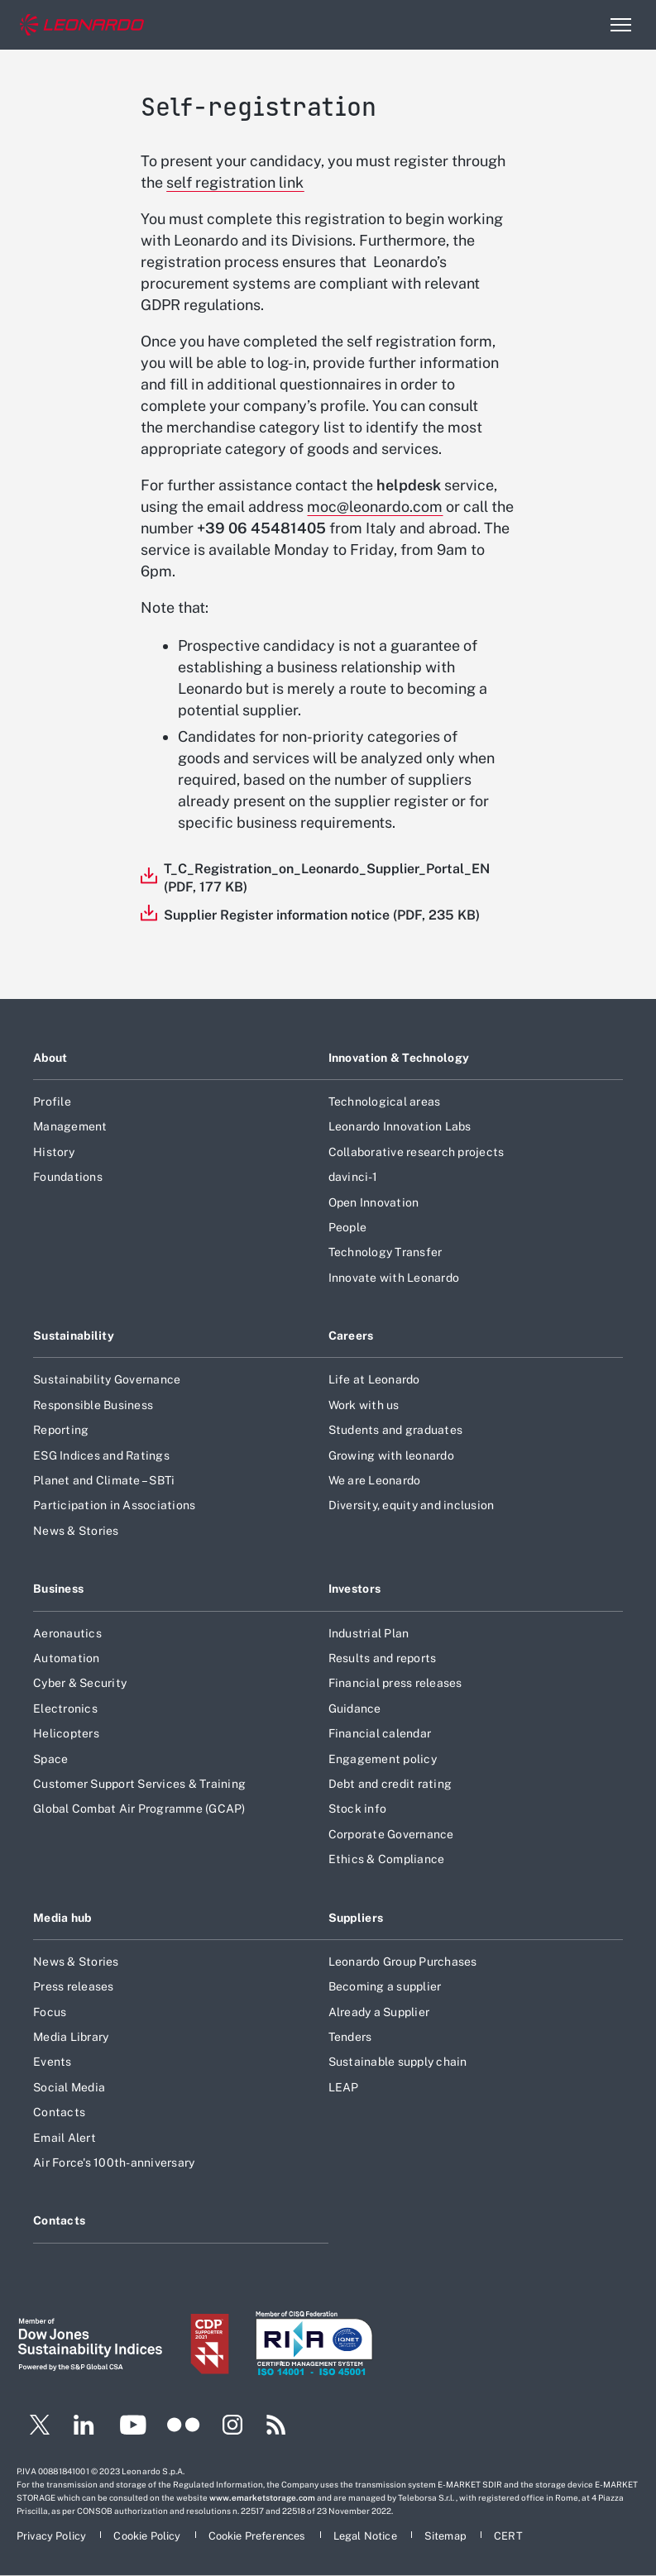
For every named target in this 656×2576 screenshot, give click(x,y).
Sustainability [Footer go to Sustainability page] (73, 1335)
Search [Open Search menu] (584, 24)
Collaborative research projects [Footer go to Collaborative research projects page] (416, 1152)
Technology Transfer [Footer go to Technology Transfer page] (385, 1252)
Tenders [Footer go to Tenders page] (350, 2036)
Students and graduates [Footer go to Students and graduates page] (395, 1429)
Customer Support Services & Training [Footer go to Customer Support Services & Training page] (139, 1783)
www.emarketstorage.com (262, 2497)
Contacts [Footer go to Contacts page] (59, 2112)
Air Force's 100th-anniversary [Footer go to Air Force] (113, 2162)
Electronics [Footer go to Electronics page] (65, 1708)
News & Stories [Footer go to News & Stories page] (76, 1530)
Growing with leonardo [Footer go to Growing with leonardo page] (391, 1455)
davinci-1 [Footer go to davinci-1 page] (352, 1176)
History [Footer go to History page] (53, 1152)
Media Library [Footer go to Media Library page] (70, 2036)
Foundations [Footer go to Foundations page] (68, 1176)
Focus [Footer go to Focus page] (49, 2012)
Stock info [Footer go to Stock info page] (357, 1808)
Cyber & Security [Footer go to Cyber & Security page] (80, 1682)
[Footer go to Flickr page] (183, 2427)
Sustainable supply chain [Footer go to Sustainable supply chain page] (397, 2061)
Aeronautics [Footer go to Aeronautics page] (67, 1633)
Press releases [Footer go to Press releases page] (73, 1986)
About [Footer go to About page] (50, 1057)
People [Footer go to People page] (347, 1227)
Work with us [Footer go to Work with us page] (364, 1405)
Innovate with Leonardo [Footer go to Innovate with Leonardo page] (394, 1277)
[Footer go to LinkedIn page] (83, 2427)
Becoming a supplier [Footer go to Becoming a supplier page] (385, 1986)
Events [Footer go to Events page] (52, 2061)
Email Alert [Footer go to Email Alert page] (64, 2137)
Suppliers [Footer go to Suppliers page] (356, 1917)
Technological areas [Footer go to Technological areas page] (384, 1101)
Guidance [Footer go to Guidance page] (354, 1708)
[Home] (82, 25)
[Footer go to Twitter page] (33, 2427)
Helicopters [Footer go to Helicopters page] (66, 1733)
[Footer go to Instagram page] (232, 2427)
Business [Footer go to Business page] (58, 1588)
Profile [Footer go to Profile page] (52, 1101)
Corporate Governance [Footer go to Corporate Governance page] (391, 1834)
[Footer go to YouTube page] (132, 2427)
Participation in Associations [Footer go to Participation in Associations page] (114, 1505)
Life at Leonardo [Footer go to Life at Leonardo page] (374, 1379)
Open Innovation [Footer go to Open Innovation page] (373, 1202)
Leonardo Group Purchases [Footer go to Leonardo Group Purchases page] (402, 1961)
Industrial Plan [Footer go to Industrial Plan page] (368, 1633)
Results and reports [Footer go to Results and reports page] (382, 1658)
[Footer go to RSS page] (276, 2427)
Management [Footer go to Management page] (70, 1126)
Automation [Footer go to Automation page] (66, 1658)
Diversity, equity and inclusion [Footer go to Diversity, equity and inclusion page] (411, 1505)
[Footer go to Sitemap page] (446, 2536)
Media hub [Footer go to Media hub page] (62, 1917)
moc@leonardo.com (375, 506)
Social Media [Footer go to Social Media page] (69, 2087)
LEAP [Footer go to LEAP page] (343, 2087)
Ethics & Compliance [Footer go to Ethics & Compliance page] (386, 1859)
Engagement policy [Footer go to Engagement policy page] (382, 1759)
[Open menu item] (620, 24)
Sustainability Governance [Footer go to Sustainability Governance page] (106, 1379)
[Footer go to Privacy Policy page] (53, 2536)
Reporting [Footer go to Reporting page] (61, 1429)
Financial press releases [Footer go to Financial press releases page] (395, 1682)
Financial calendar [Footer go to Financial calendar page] (380, 1733)
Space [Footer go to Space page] (50, 1759)
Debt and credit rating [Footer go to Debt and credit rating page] (390, 1783)
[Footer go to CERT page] (508, 2536)
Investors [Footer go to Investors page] (354, 1588)
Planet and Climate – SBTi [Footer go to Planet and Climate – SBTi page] (104, 1480)
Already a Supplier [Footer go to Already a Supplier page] (379, 2012)
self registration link (235, 182)
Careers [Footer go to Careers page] (351, 1335)
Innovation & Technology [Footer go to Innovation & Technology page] (399, 1057)
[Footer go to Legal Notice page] (366, 2536)
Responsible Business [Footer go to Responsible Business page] (93, 1405)
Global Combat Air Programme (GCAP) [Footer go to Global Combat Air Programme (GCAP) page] (139, 1808)
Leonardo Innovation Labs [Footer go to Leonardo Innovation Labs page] (400, 1126)
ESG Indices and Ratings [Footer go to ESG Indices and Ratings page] (101, 1455)
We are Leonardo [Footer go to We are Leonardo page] (374, 1480)
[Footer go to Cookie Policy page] (148, 2536)
